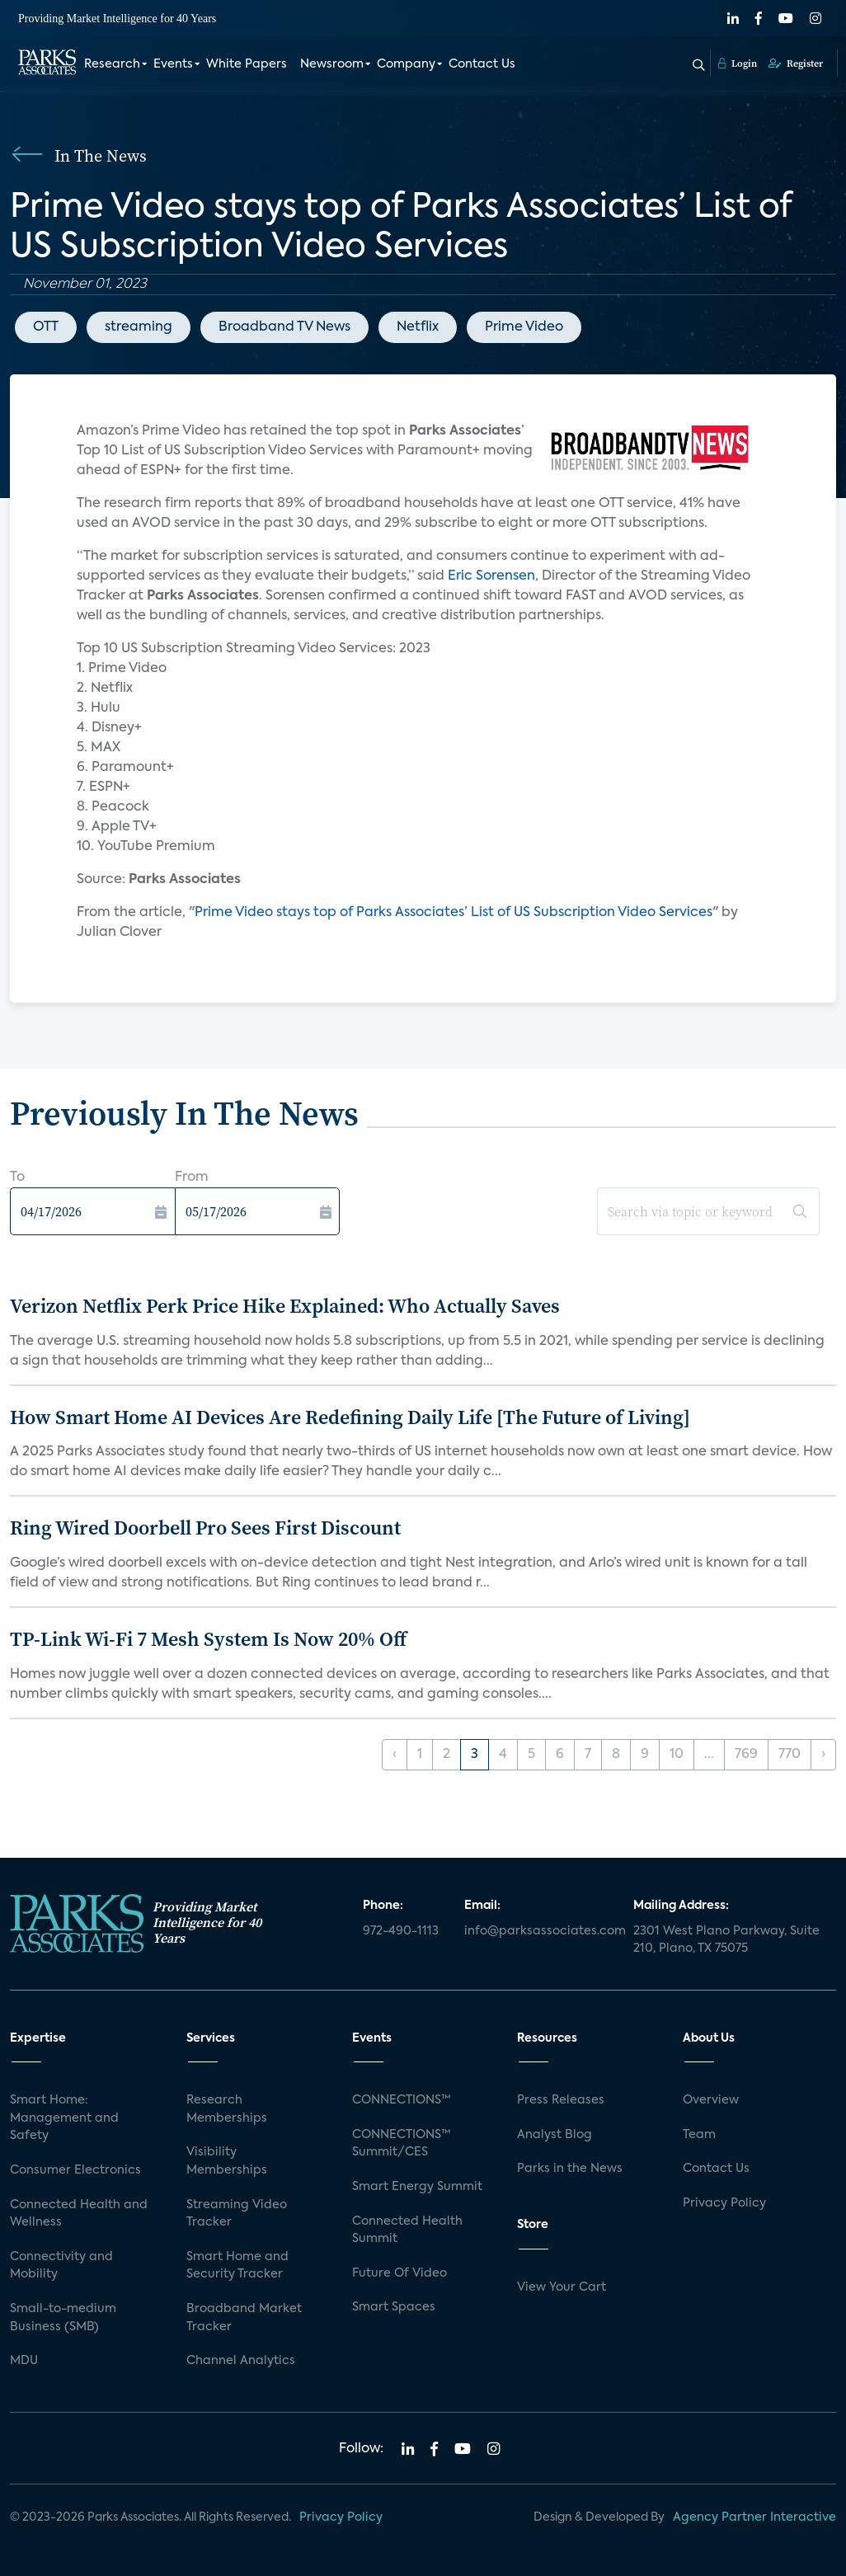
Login (737, 63)
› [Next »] (823, 1754)
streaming (138, 327)
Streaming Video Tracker (236, 2214)
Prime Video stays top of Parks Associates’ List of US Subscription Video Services (453, 912)
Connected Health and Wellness (79, 2214)
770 (789, 1754)
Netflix (418, 327)
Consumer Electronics (75, 2170)
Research (112, 64)
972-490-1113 (401, 1931)
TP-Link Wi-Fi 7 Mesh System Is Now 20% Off (208, 1638)
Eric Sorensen (489, 576)
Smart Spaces (393, 2307)
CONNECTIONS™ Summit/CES (401, 2144)
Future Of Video (399, 2273)
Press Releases (560, 2100)
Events (173, 64)
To (17, 1177)
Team (699, 2135)
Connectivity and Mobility (61, 2266)
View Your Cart (561, 2287)
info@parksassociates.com (538, 1931)
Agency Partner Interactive (754, 2517)
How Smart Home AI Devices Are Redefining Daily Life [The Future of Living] (350, 1417)
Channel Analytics (240, 2361)
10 (677, 1754)
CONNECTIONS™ (401, 2100)
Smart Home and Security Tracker (237, 2266)
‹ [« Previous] (394, 1754)
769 (746, 1754)
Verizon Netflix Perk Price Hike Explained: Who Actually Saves (285, 1305)
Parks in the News (570, 2168)
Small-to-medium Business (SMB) (63, 2318)
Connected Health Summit (407, 2230)
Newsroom (332, 64)
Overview (711, 2100)
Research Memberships (226, 2109)
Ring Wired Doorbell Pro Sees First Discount (205, 1527)
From (192, 1177)
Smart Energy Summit (417, 2187)
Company (406, 64)
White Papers (246, 64)
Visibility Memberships (226, 2161)
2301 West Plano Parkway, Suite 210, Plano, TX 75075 (726, 1940)
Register (795, 63)
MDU (24, 2361)
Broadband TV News (284, 327)
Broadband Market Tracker (244, 2318)
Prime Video (524, 327)
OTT (46, 327)
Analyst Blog (554, 2135)
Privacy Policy (724, 2203)
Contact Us (482, 64)
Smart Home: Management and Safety (64, 2117)
